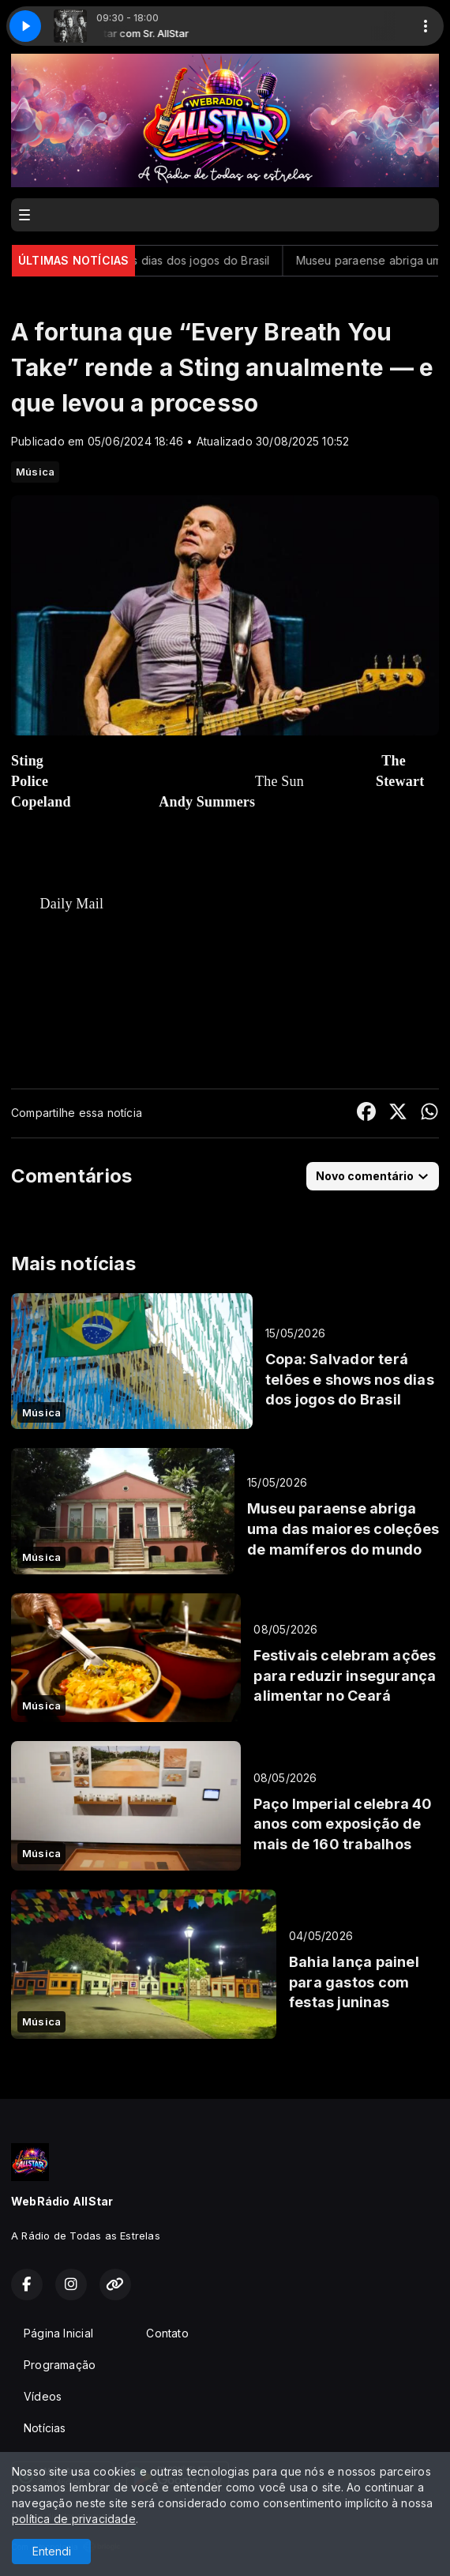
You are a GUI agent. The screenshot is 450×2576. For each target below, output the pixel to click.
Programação (60, 2364)
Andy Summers (207, 802)
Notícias (45, 2428)
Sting (27, 761)
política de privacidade (74, 2518)
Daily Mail (72, 904)
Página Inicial (58, 2333)
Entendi (51, 2551)
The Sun (279, 781)
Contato (167, 2333)
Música (35, 471)
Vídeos (43, 2396)
